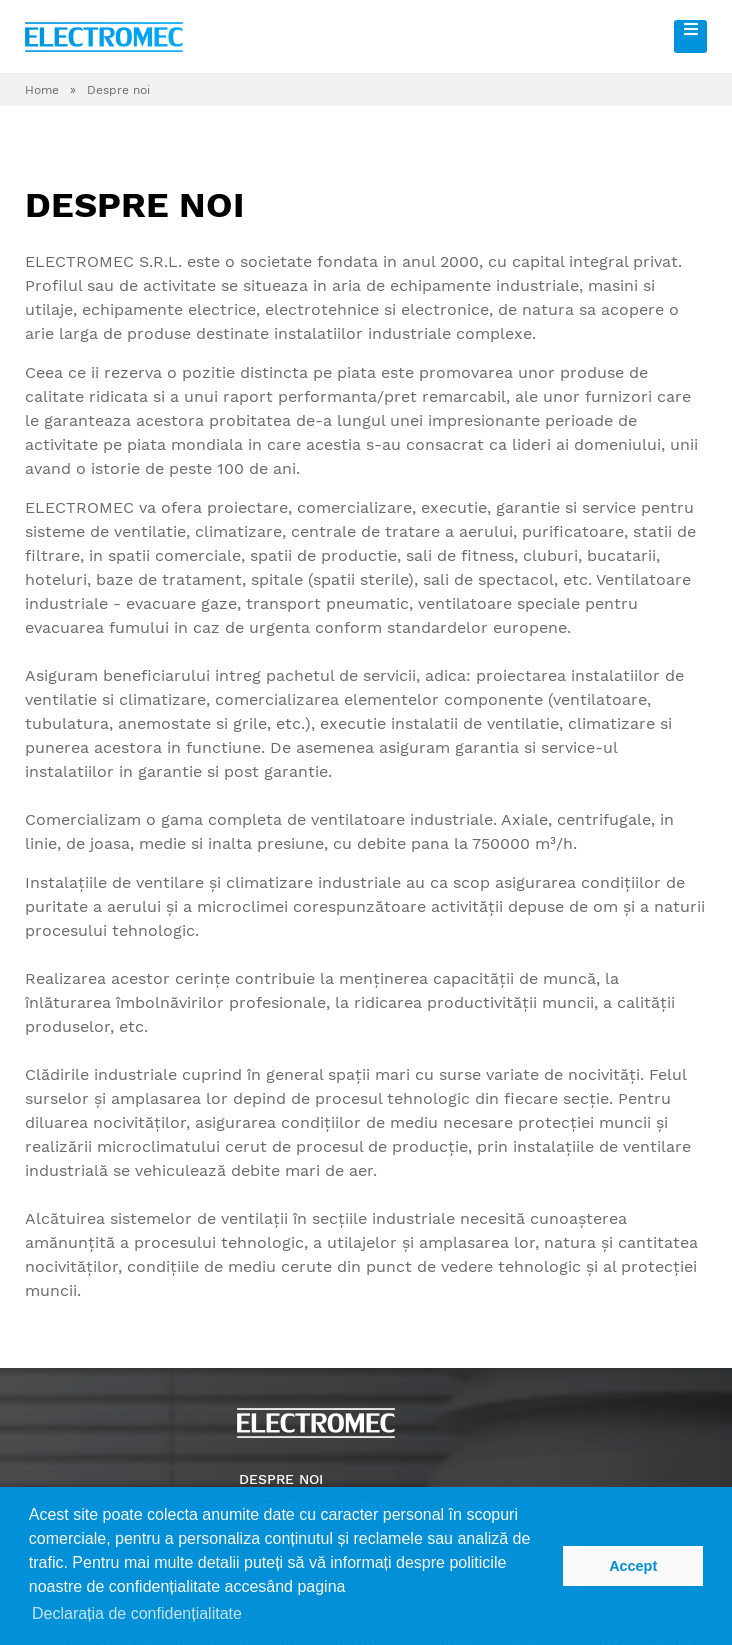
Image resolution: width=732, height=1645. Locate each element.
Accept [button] (633, 1566)
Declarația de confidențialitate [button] (137, 1613)
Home (42, 90)
